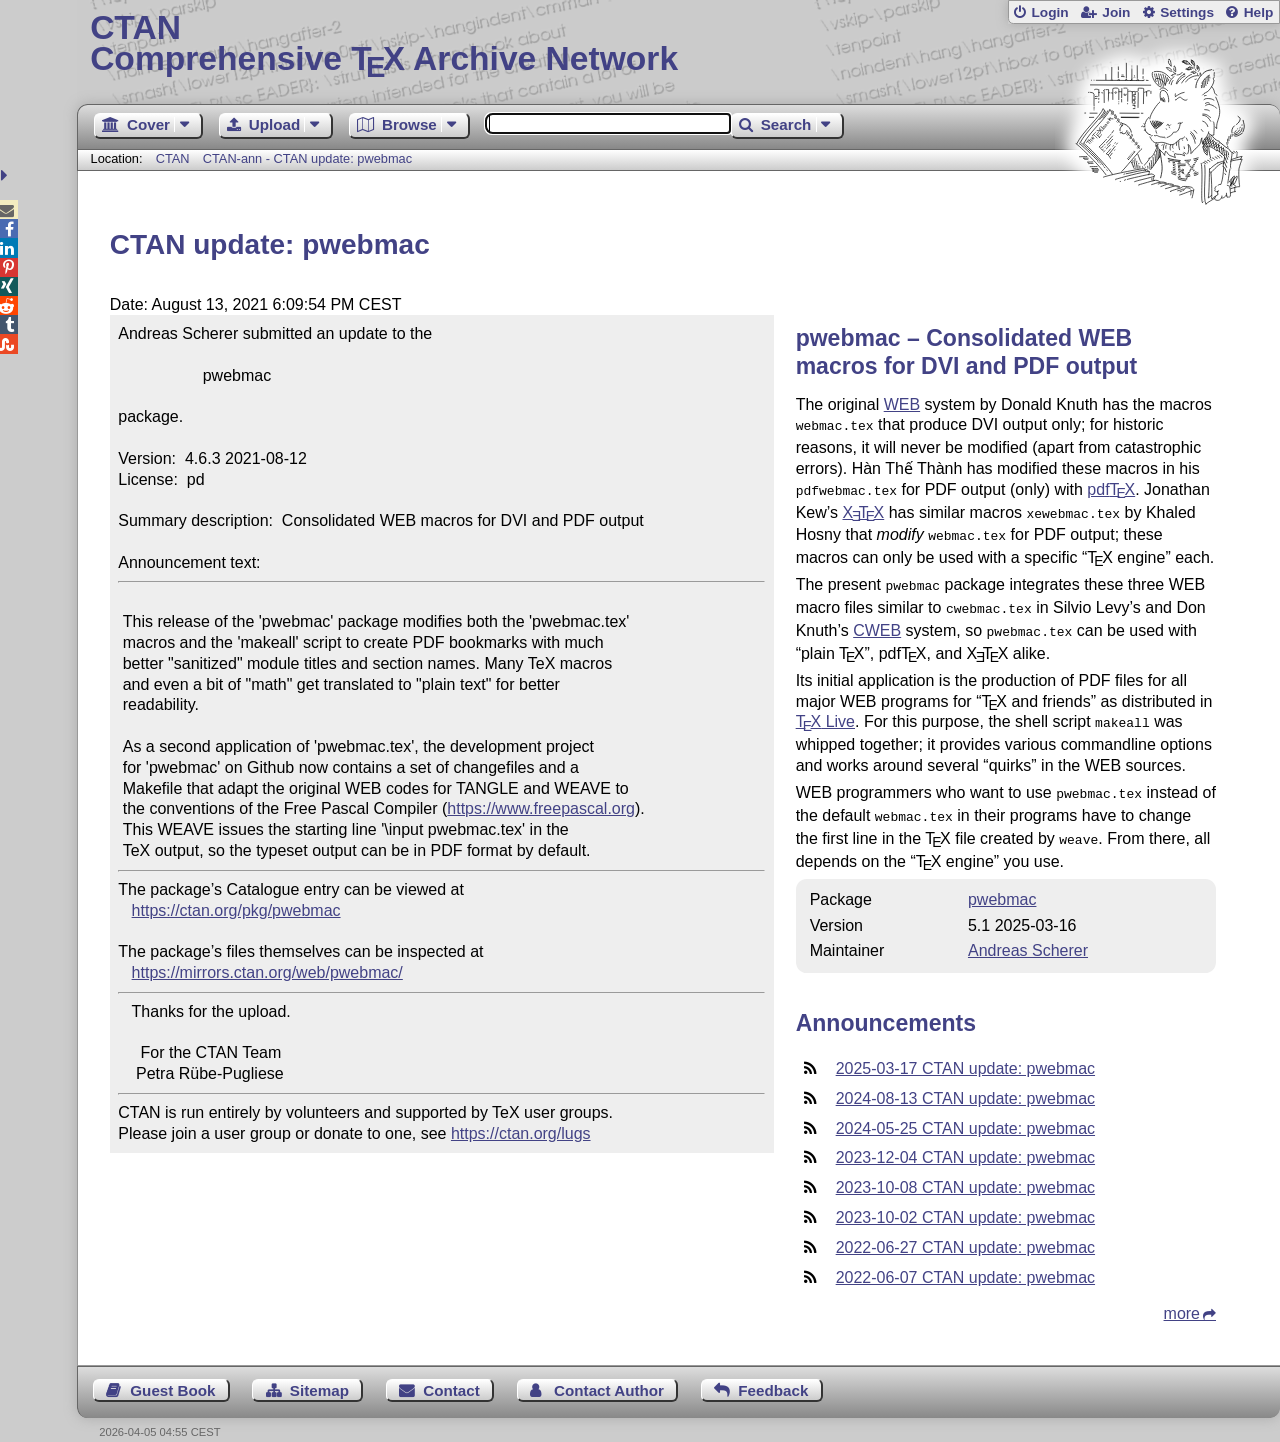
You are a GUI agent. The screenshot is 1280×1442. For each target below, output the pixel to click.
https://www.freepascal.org (541, 808)
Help (1259, 12)
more (1182, 1291)
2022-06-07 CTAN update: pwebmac (965, 1255)
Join (1116, 12)
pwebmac (1002, 877)
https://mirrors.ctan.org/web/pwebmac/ (267, 972)
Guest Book (172, 1368)
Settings (1187, 12)
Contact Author (609, 1368)
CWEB (877, 618)
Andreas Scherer (1028, 928)
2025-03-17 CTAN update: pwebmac (965, 1046)
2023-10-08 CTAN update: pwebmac (965, 1165)
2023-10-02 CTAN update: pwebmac (965, 1195)
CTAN (173, 158)
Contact (451, 1368)
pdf (1111, 487)
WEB (902, 404)
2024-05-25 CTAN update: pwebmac (965, 1106)
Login (1049, 12)
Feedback (773, 1368)
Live (825, 707)
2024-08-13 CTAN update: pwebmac (965, 1076)
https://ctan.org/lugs (521, 1133)
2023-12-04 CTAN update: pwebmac (965, 1135)
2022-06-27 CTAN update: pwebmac (965, 1225)
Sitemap (319, 1368)
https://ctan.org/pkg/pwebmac (236, 910)
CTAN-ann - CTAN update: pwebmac (307, 158)
